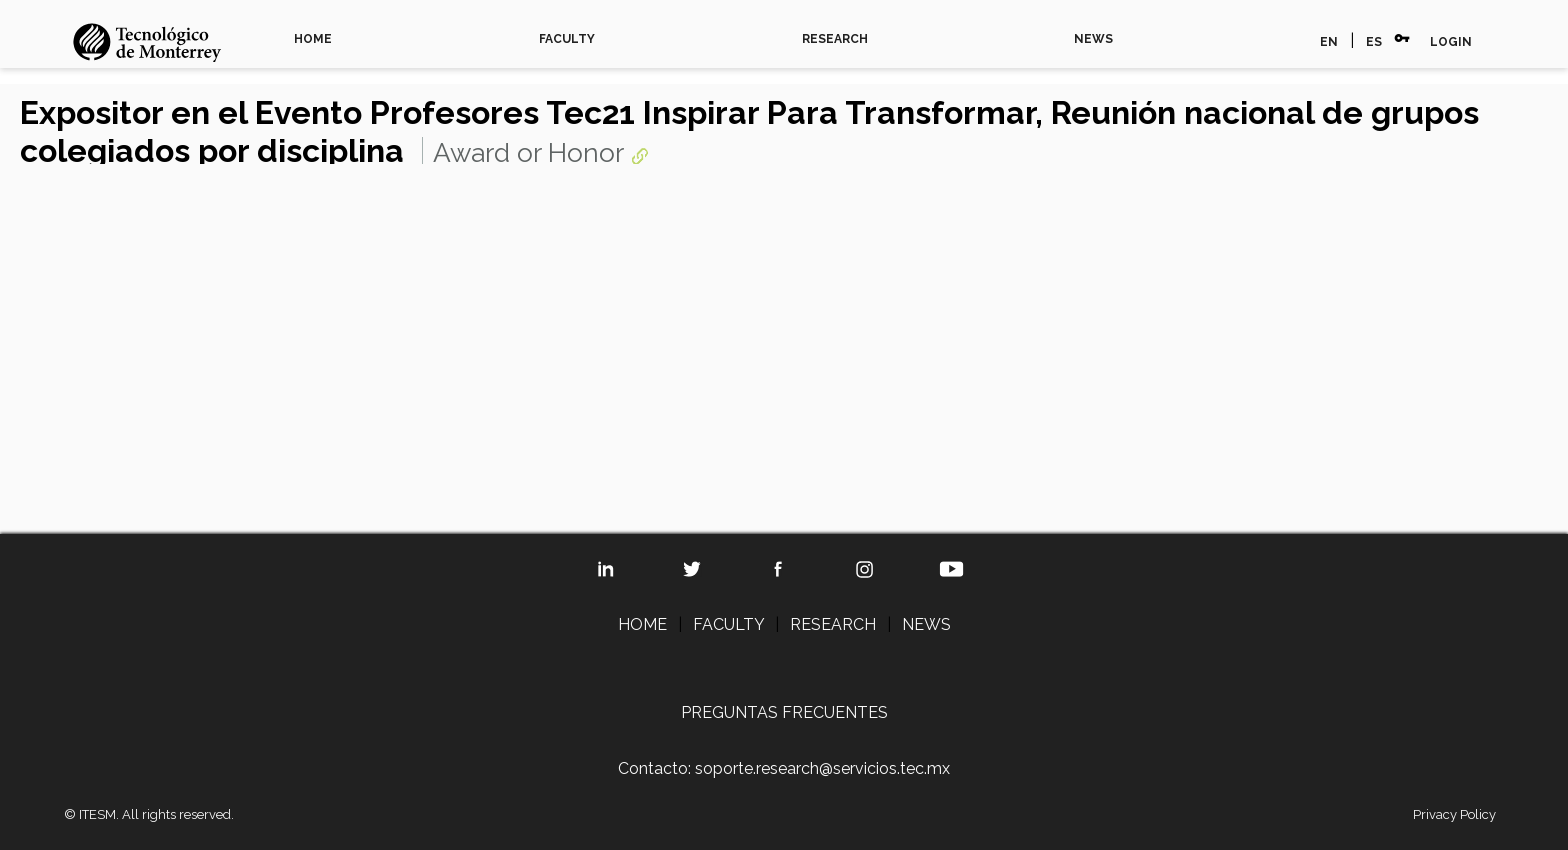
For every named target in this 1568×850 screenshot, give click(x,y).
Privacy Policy (1454, 814)
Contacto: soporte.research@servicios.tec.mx (784, 768)
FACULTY (567, 39)
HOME (313, 39)
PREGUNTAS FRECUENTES (784, 712)
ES (1374, 42)
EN (1329, 42)
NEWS (1093, 39)
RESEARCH (835, 39)
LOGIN (1451, 42)
